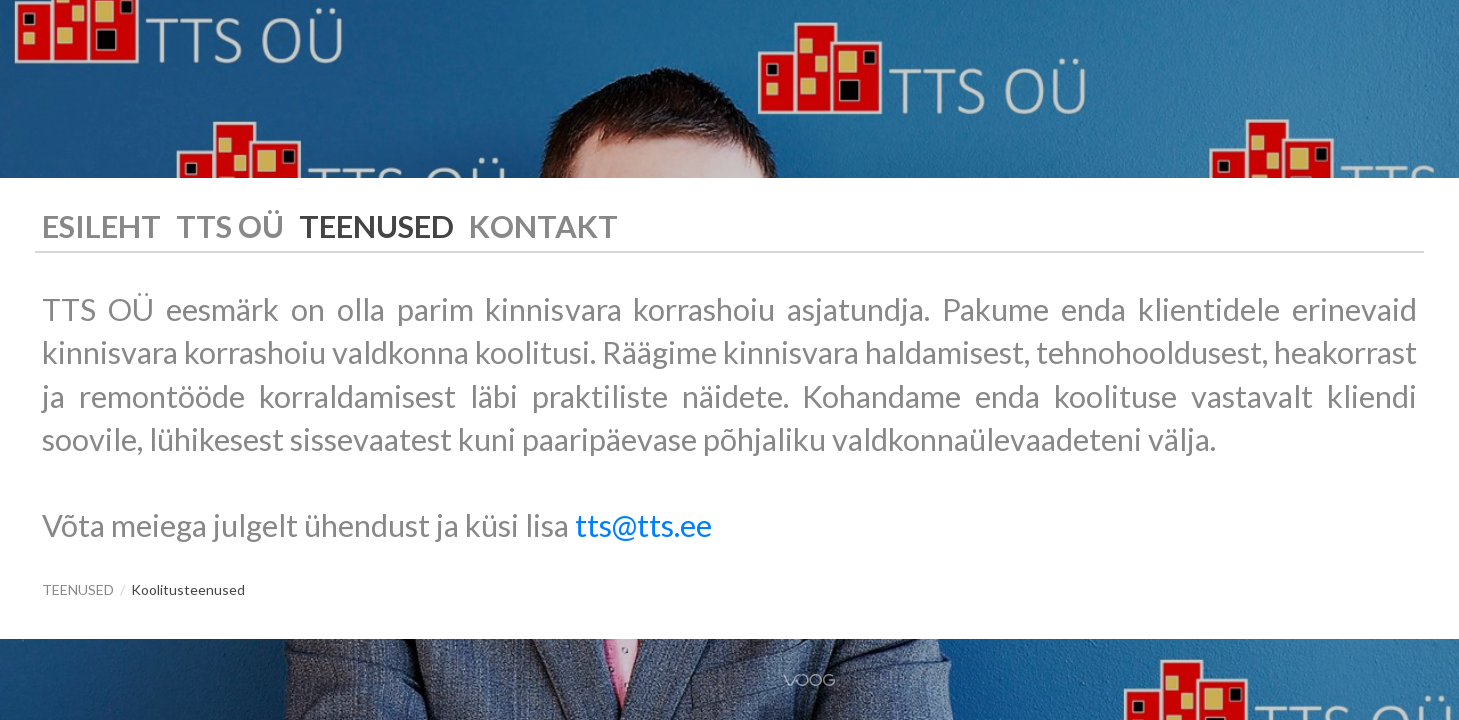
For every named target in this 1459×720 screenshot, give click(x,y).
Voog (809, 680)
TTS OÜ (230, 226)
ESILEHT (101, 226)
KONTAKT (543, 226)
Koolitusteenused (188, 589)
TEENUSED (376, 226)
